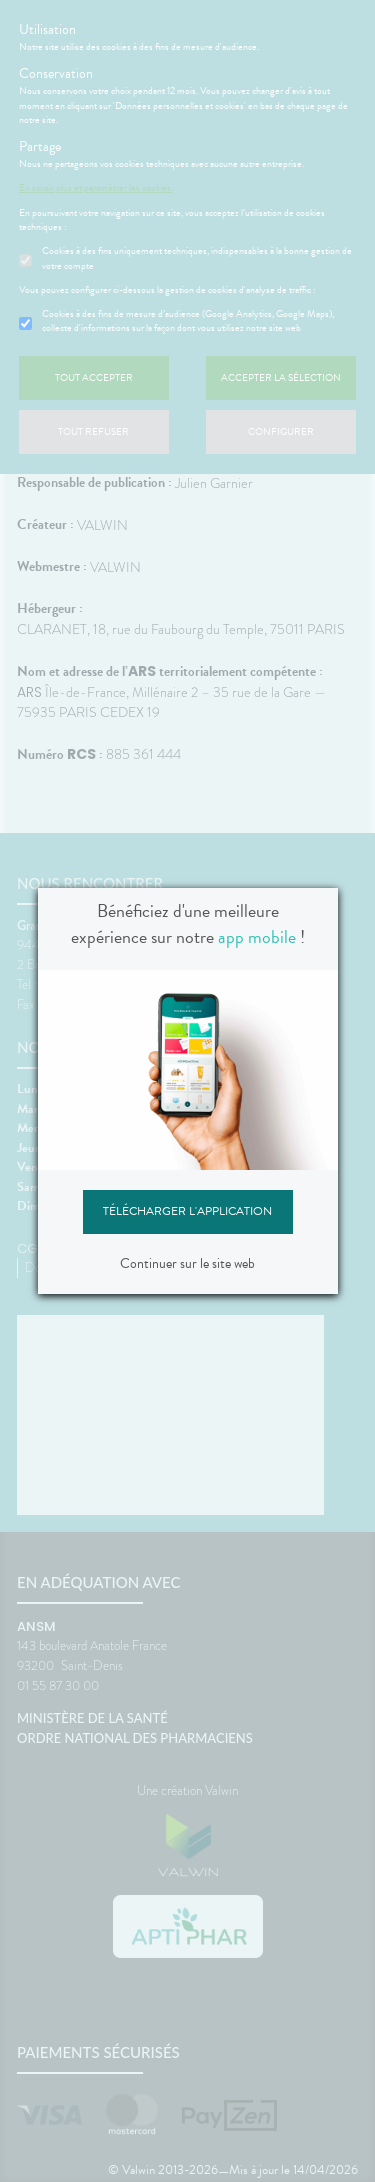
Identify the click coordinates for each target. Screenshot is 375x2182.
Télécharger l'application (187, 1211)
